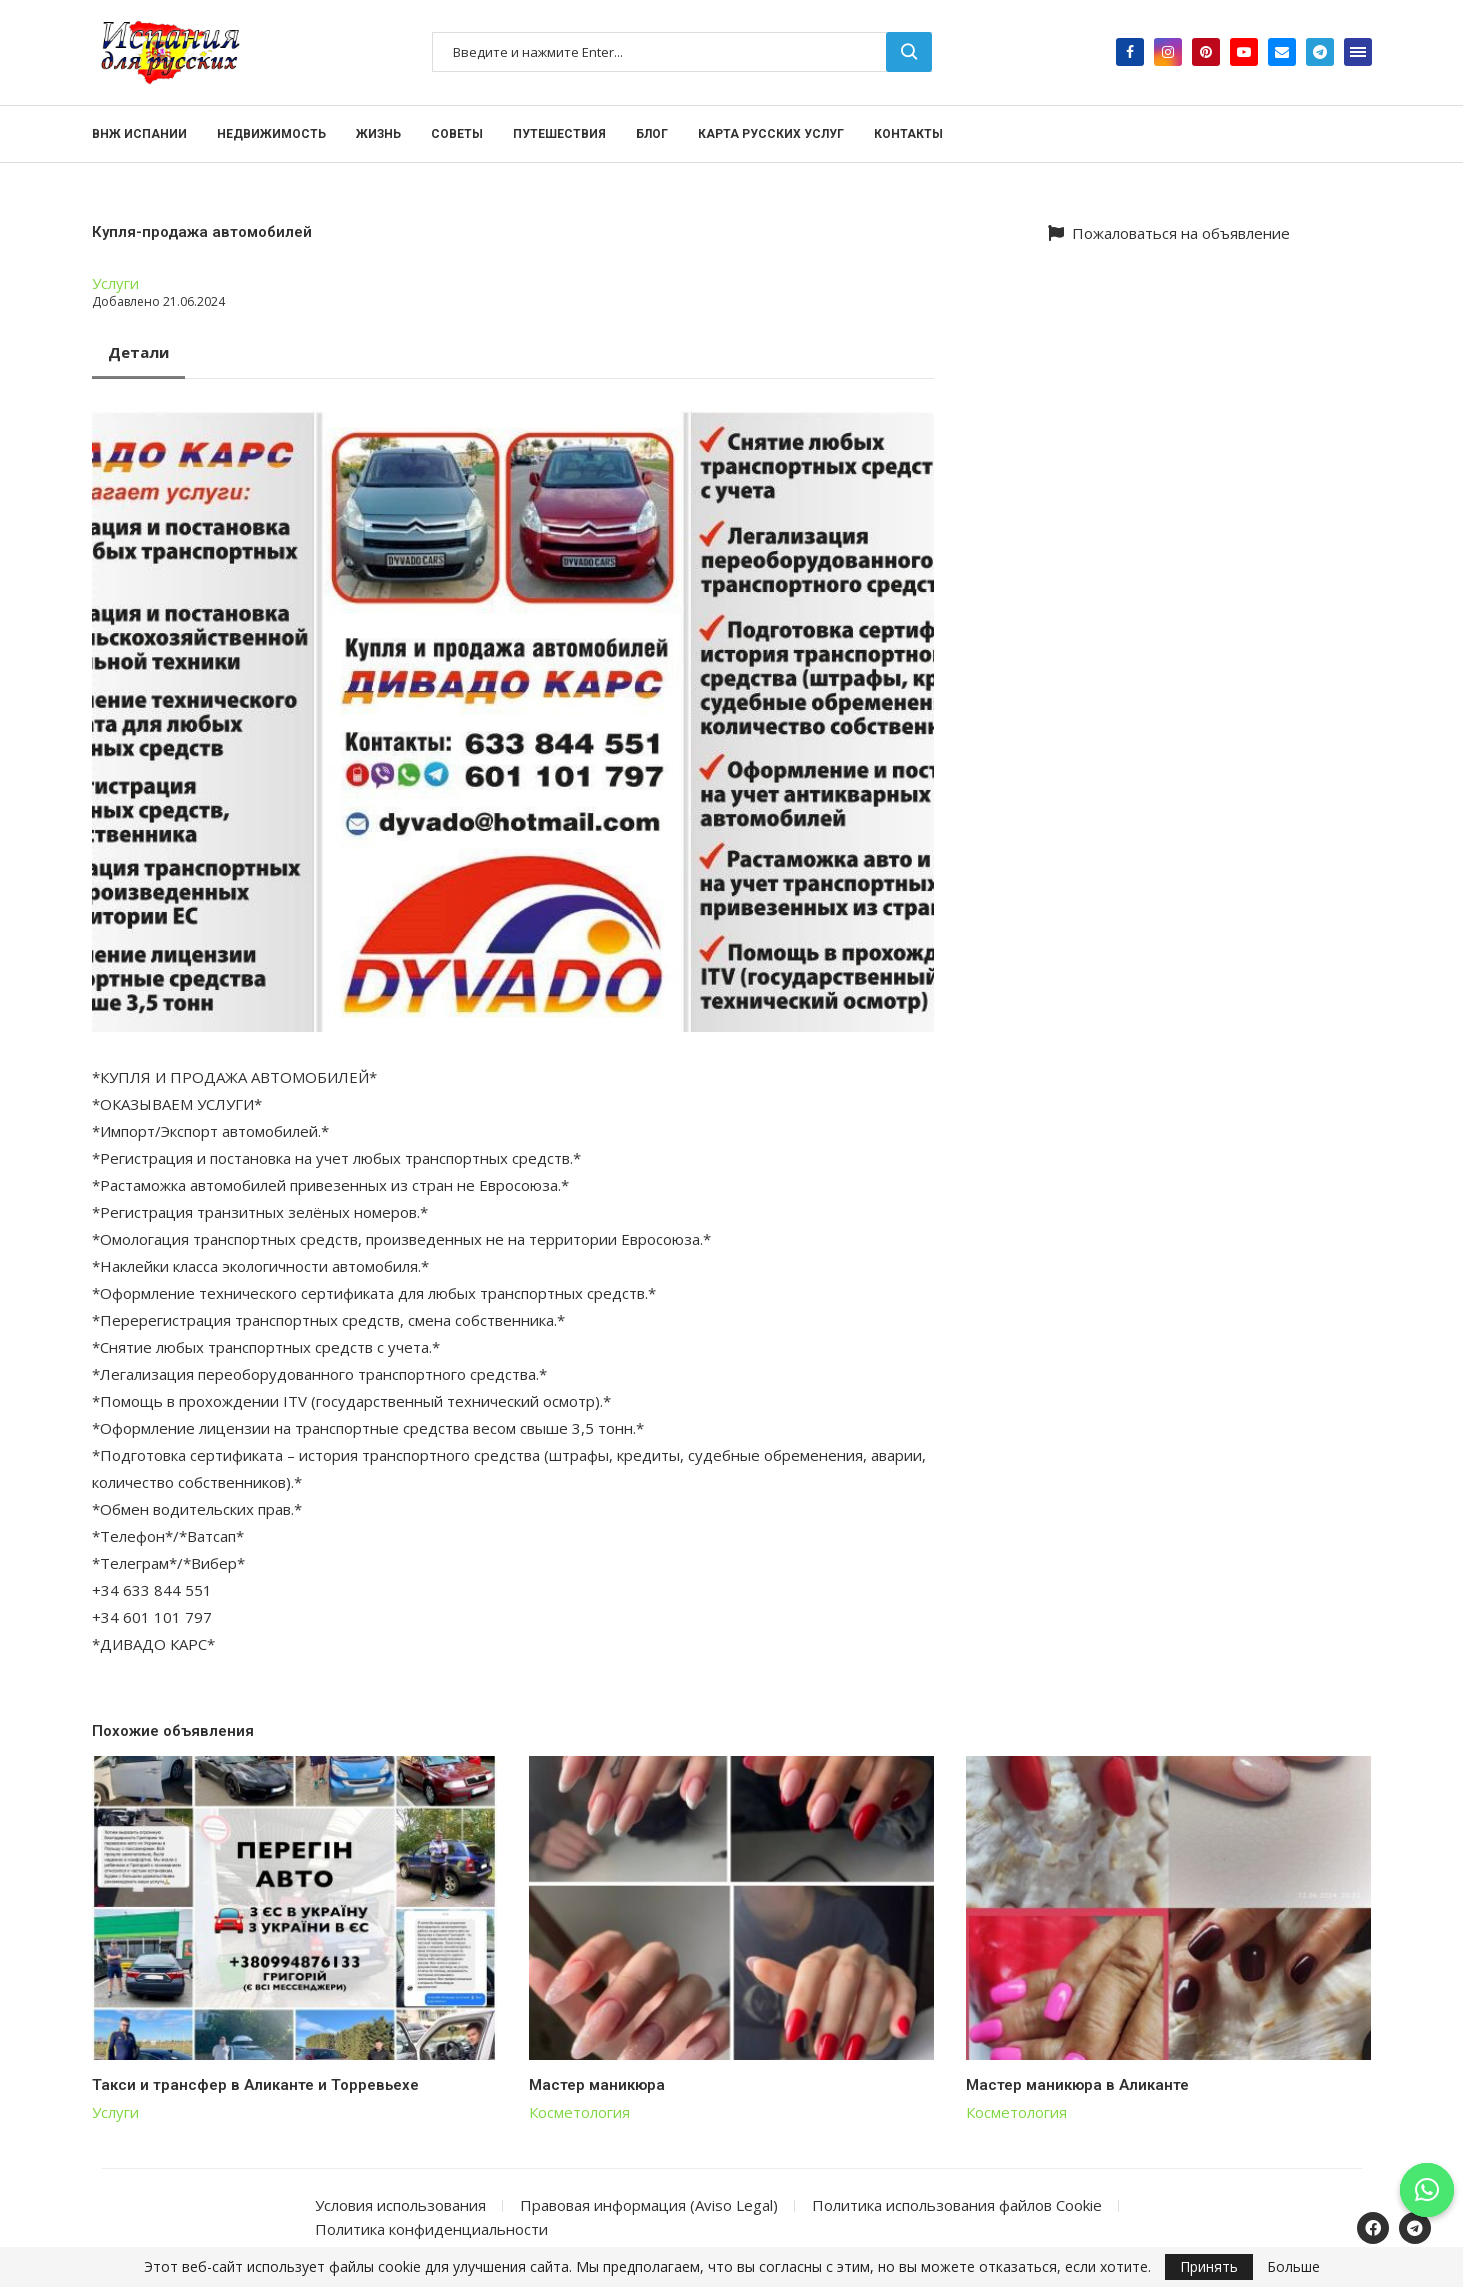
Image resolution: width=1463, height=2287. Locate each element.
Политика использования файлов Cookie (957, 2205)
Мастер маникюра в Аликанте (1077, 2085)
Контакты (908, 134)
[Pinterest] (1206, 52)
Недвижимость (271, 134)
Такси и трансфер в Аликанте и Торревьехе (255, 2085)
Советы (457, 134)
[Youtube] (1244, 52)
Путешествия (559, 134)
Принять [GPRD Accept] (1209, 2266)
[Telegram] (1320, 52)
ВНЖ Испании (139, 134)
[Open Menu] (1358, 52)
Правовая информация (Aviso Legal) (649, 2205)
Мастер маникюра (597, 2085)
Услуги (115, 283)
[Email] (1282, 52)
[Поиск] (682, 52)
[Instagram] (1168, 52)
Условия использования (400, 2205)
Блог (652, 134)
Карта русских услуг (771, 134)
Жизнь (378, 134)
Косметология (579, 2112)
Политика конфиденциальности (431, 2229)
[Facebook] (1130, 52)
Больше (1293, 2267)
